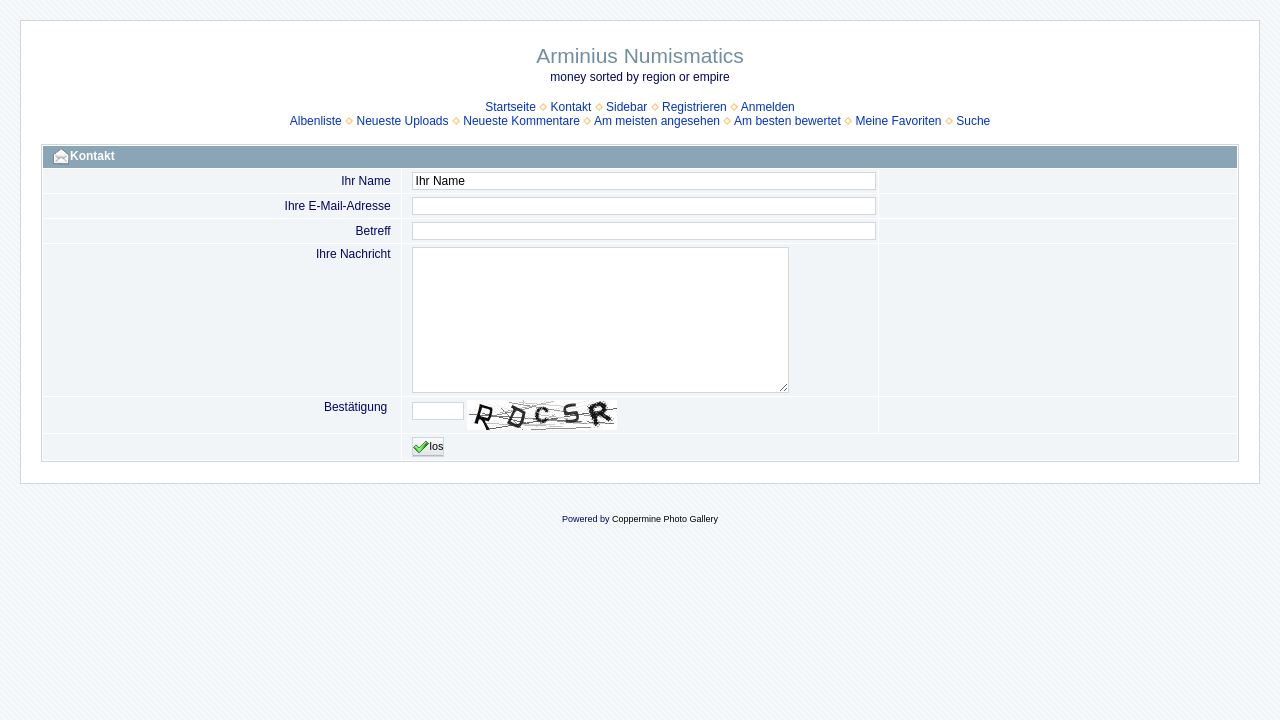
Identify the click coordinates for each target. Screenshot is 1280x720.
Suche (973, 121)
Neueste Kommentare (521, 121)
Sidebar (626, 107)
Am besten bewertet (787, 121)
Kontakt (571, 107)
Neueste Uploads (402, 121)
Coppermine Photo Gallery (665, 519)
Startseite (510, 107)
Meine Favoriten (898, 121)
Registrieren (694, 107)
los (428, 447)
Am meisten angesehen (657, 121)
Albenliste (316, 121)
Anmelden (768, 107)
